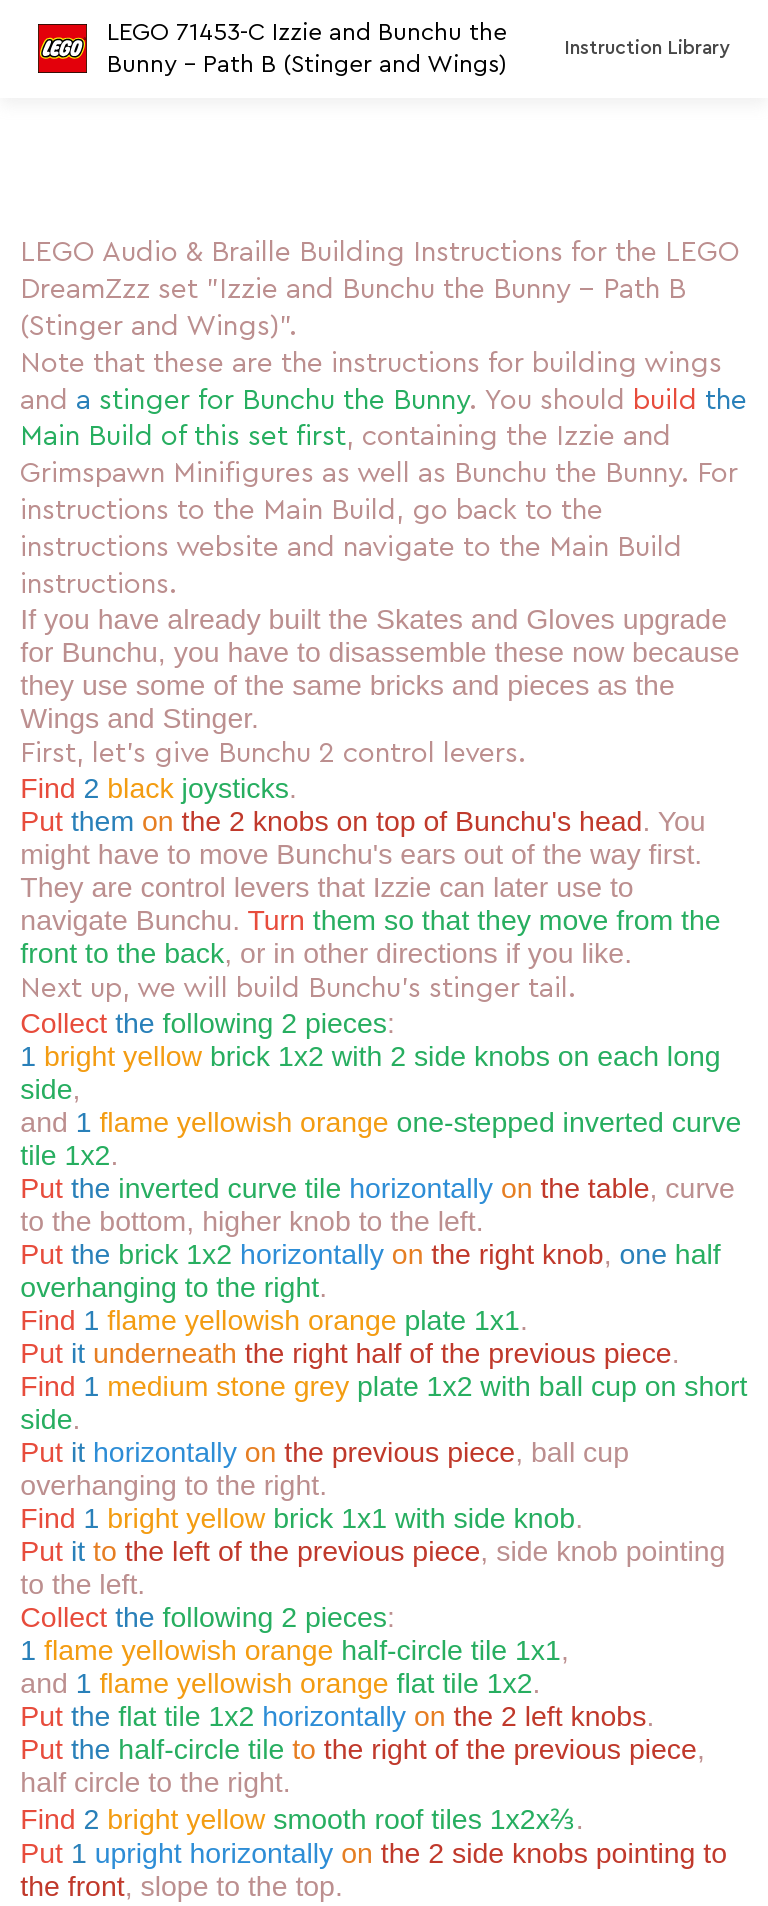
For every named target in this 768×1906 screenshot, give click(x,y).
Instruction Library (647, 48)
